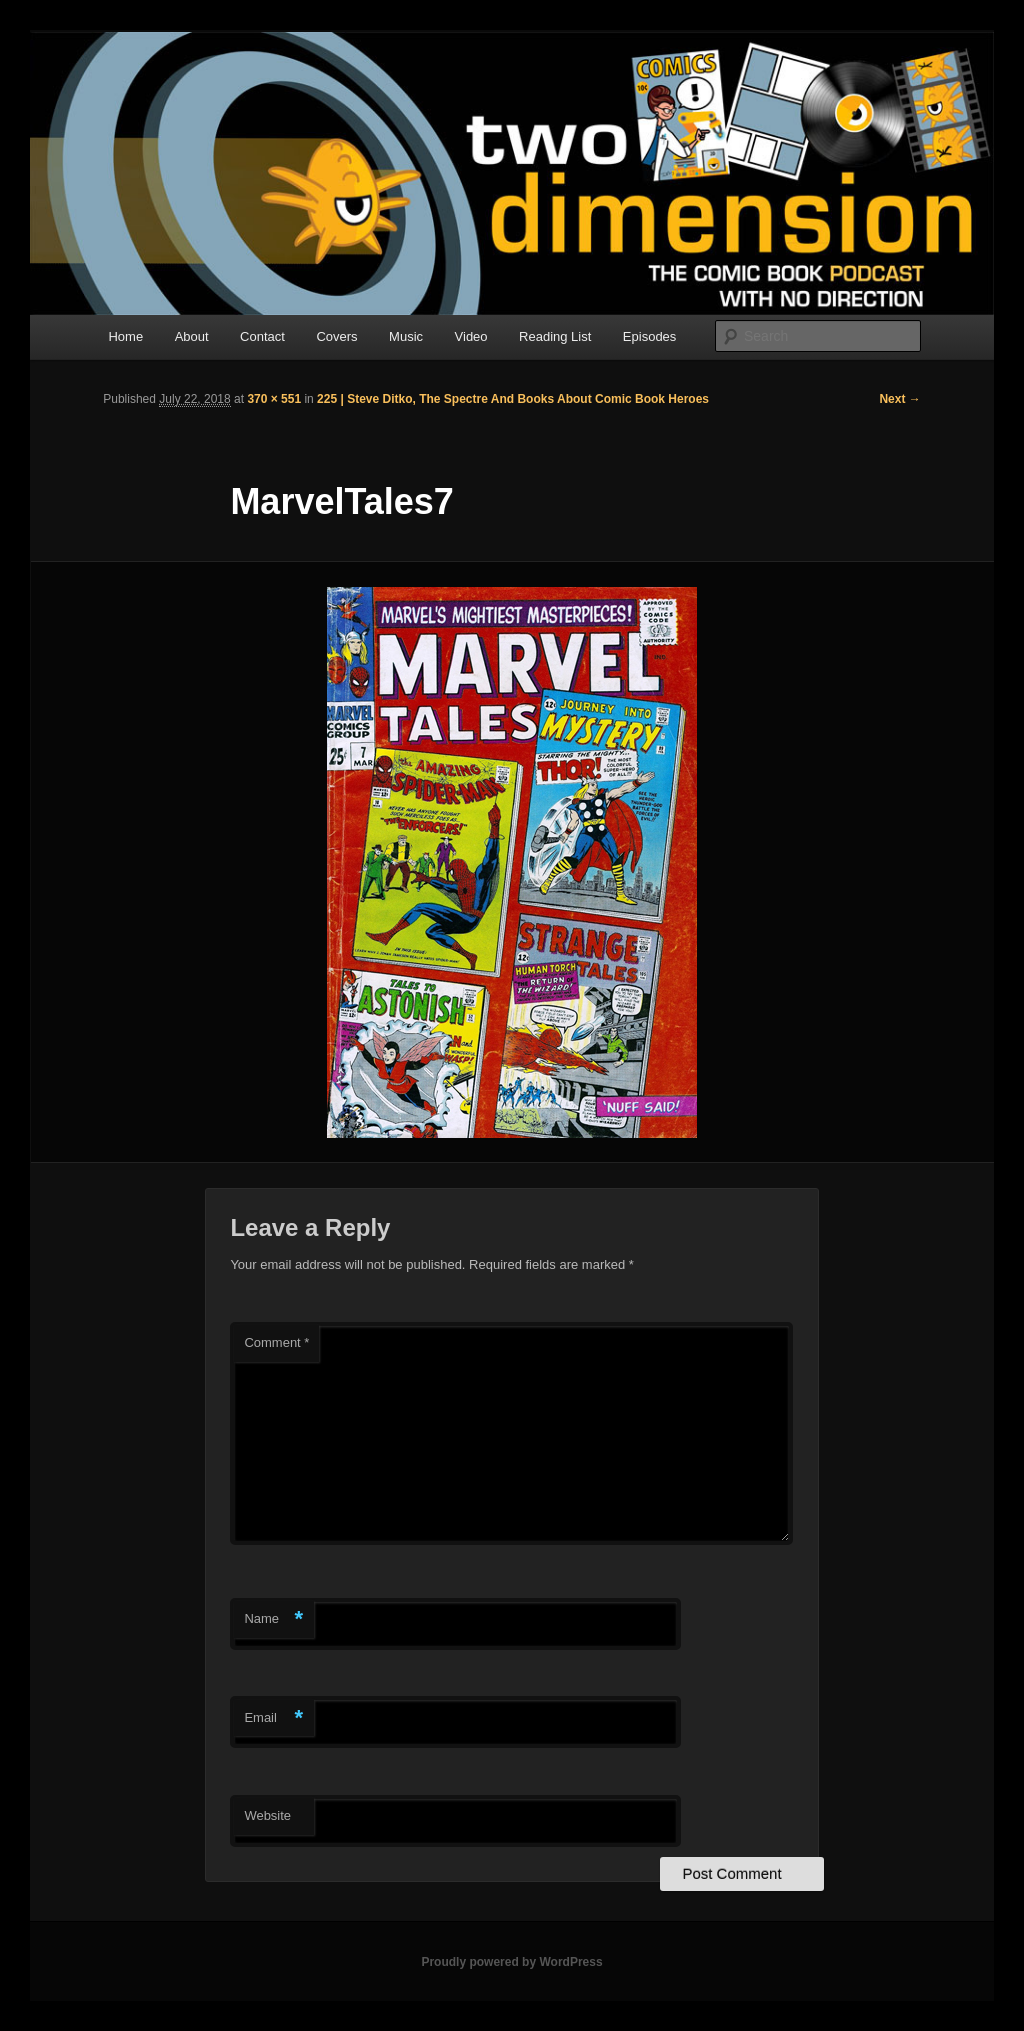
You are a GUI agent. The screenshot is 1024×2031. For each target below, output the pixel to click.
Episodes (649, 336)
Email (273, 1718)
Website (267, 1815)
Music (406, 336)
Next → (899, 399)
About (192, 336)
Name (273, 1619)
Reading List (555, 336)
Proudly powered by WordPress (511, 1962)
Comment (276, 1342)
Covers (336, 336)
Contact (262, 336)
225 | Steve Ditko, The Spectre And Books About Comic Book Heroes (513, 399)
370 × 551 (274, 399)
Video (471, 336)
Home (125, 336)
